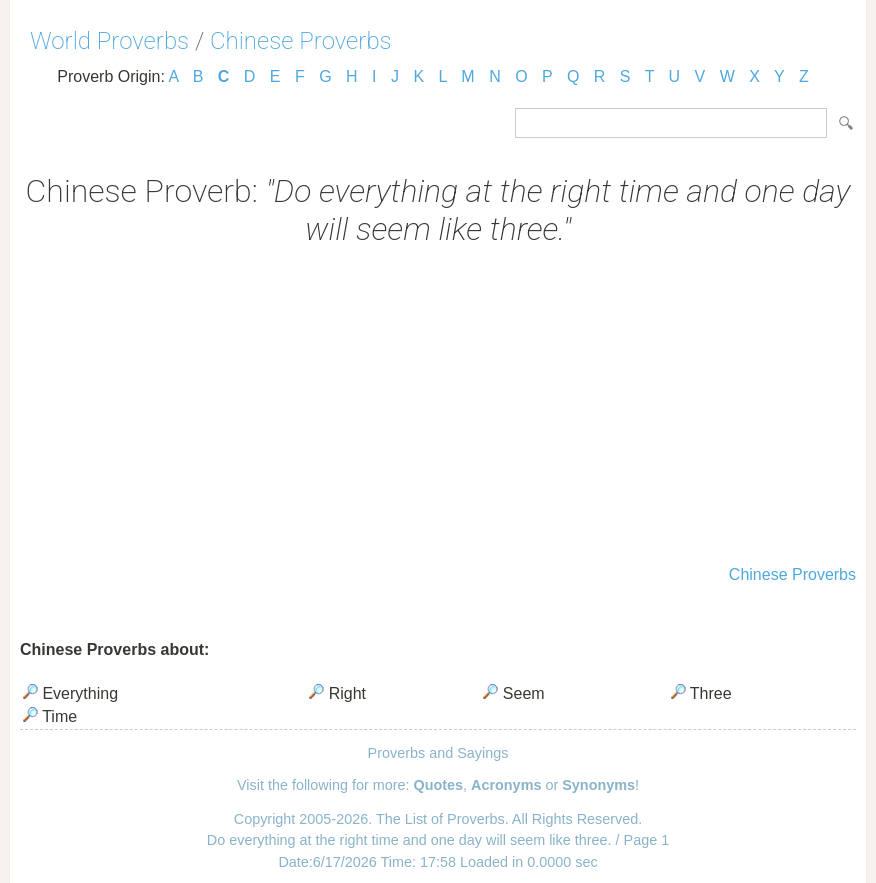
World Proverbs (109, 41)
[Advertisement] (438, 408)
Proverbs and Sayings (438, 753)
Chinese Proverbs (301, 41)
